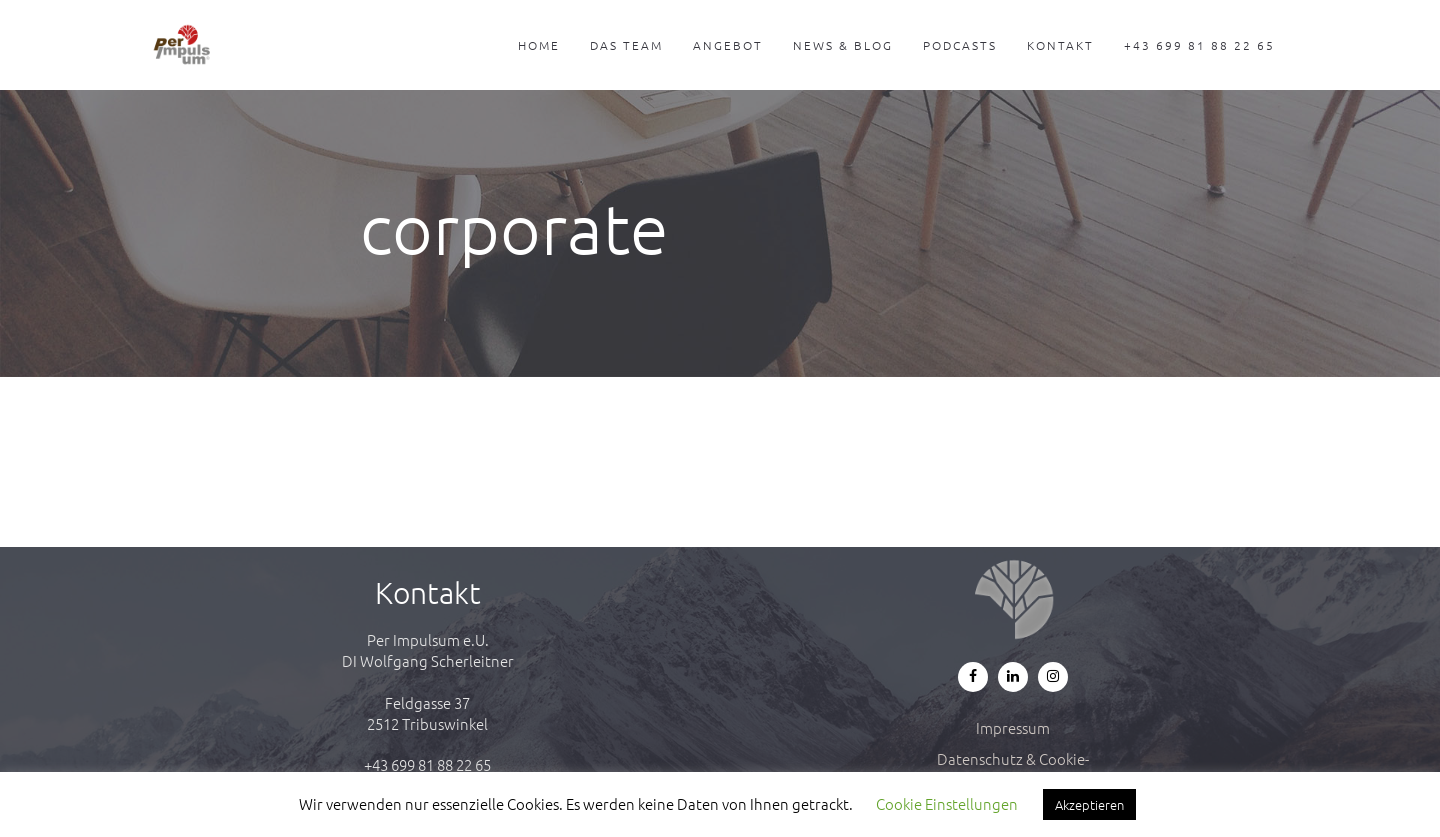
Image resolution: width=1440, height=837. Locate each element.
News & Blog (843, 45)
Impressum (1013, 727)
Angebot (728, 45)
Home (539, 45)
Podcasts (960, 45)
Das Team (626, 45)
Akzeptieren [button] (1089, 804)
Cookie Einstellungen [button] (947, 803)
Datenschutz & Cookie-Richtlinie (1013, 769)
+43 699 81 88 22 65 (1199, 45)
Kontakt (1060, 45)
